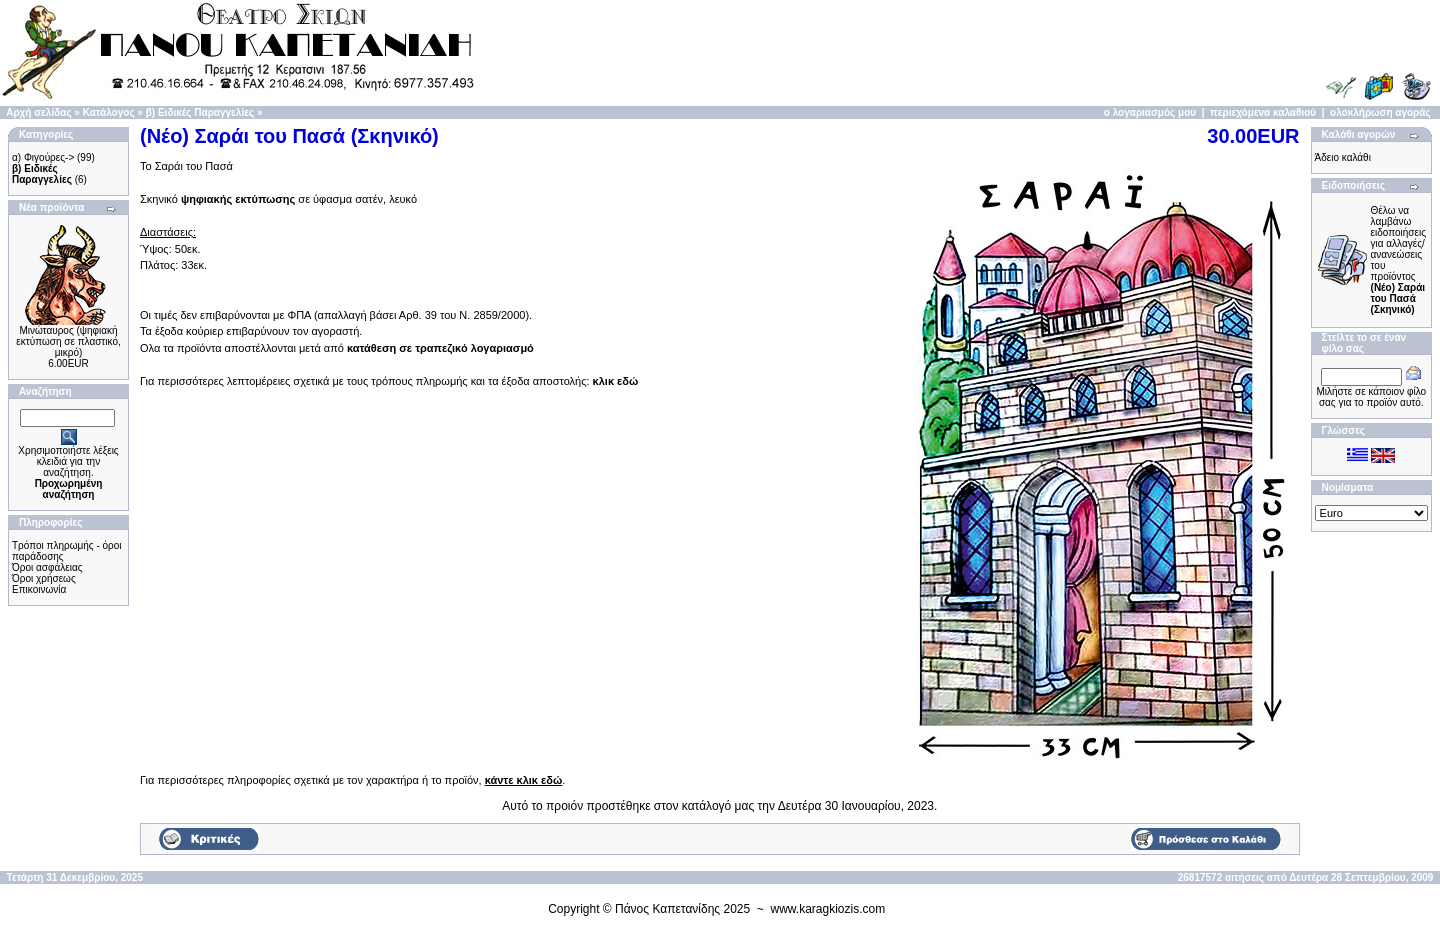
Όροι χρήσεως (44, 578)
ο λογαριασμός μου (1150, 112)
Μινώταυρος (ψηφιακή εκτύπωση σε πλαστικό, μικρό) (68, 341)
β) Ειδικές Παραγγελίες (200, 112)
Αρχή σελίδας (38, 112)
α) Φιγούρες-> (43, 157)
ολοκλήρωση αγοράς (1380, 112)
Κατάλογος (109, 112)
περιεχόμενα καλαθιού (1263, 112)
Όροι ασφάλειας (47, 567)
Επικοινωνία (39, 589)
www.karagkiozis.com (828, 909)
